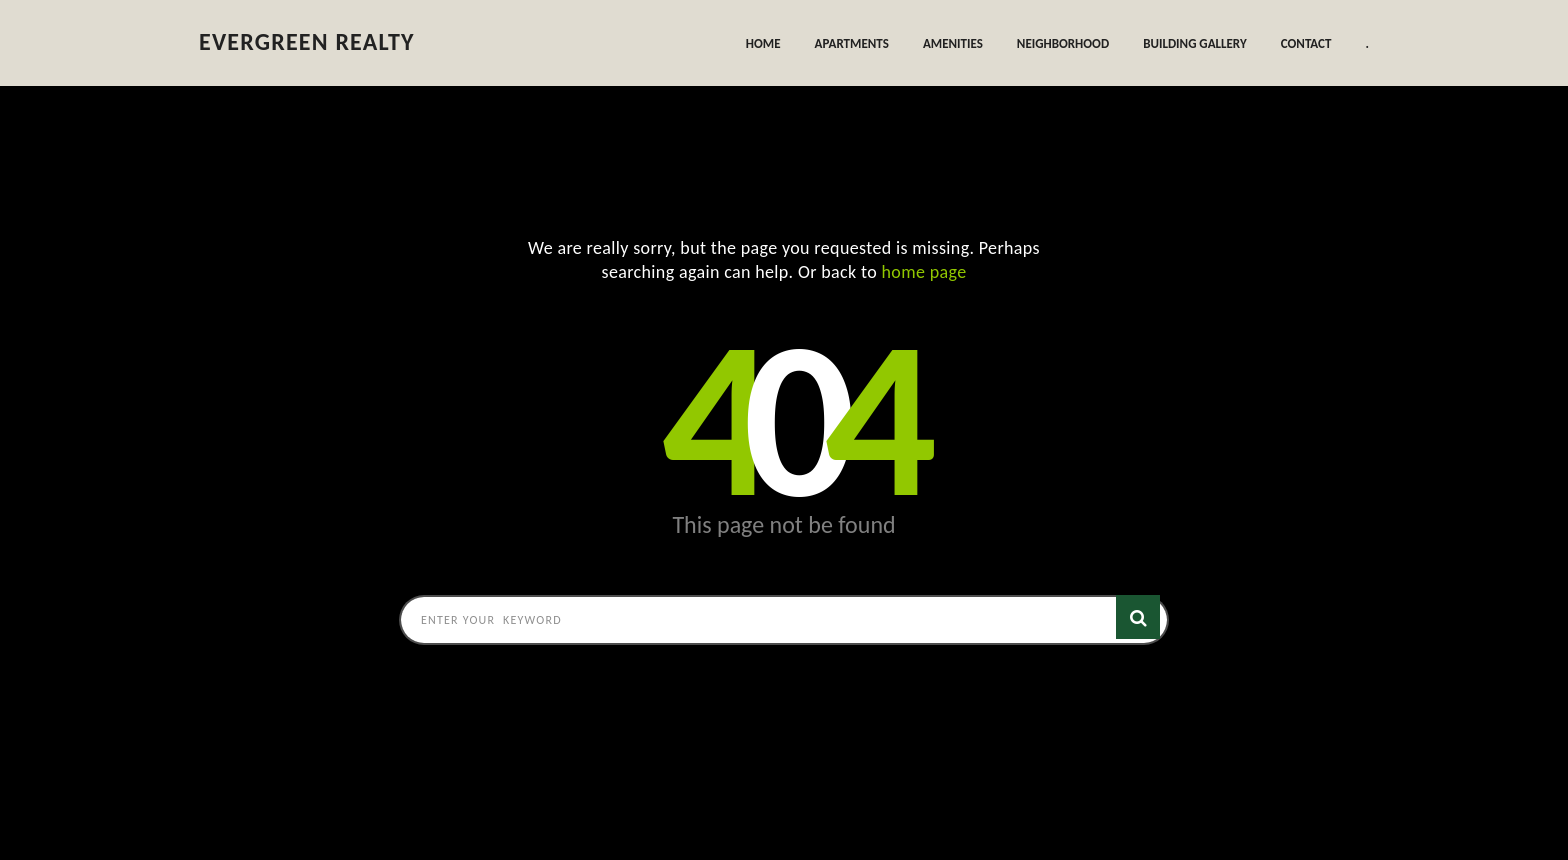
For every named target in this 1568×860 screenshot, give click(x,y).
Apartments (852, 43)
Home (763, 43)
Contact (1306, 43)
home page (924, 272)
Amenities (953, 43)
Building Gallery (1195, 43)
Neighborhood (1063, 43)
